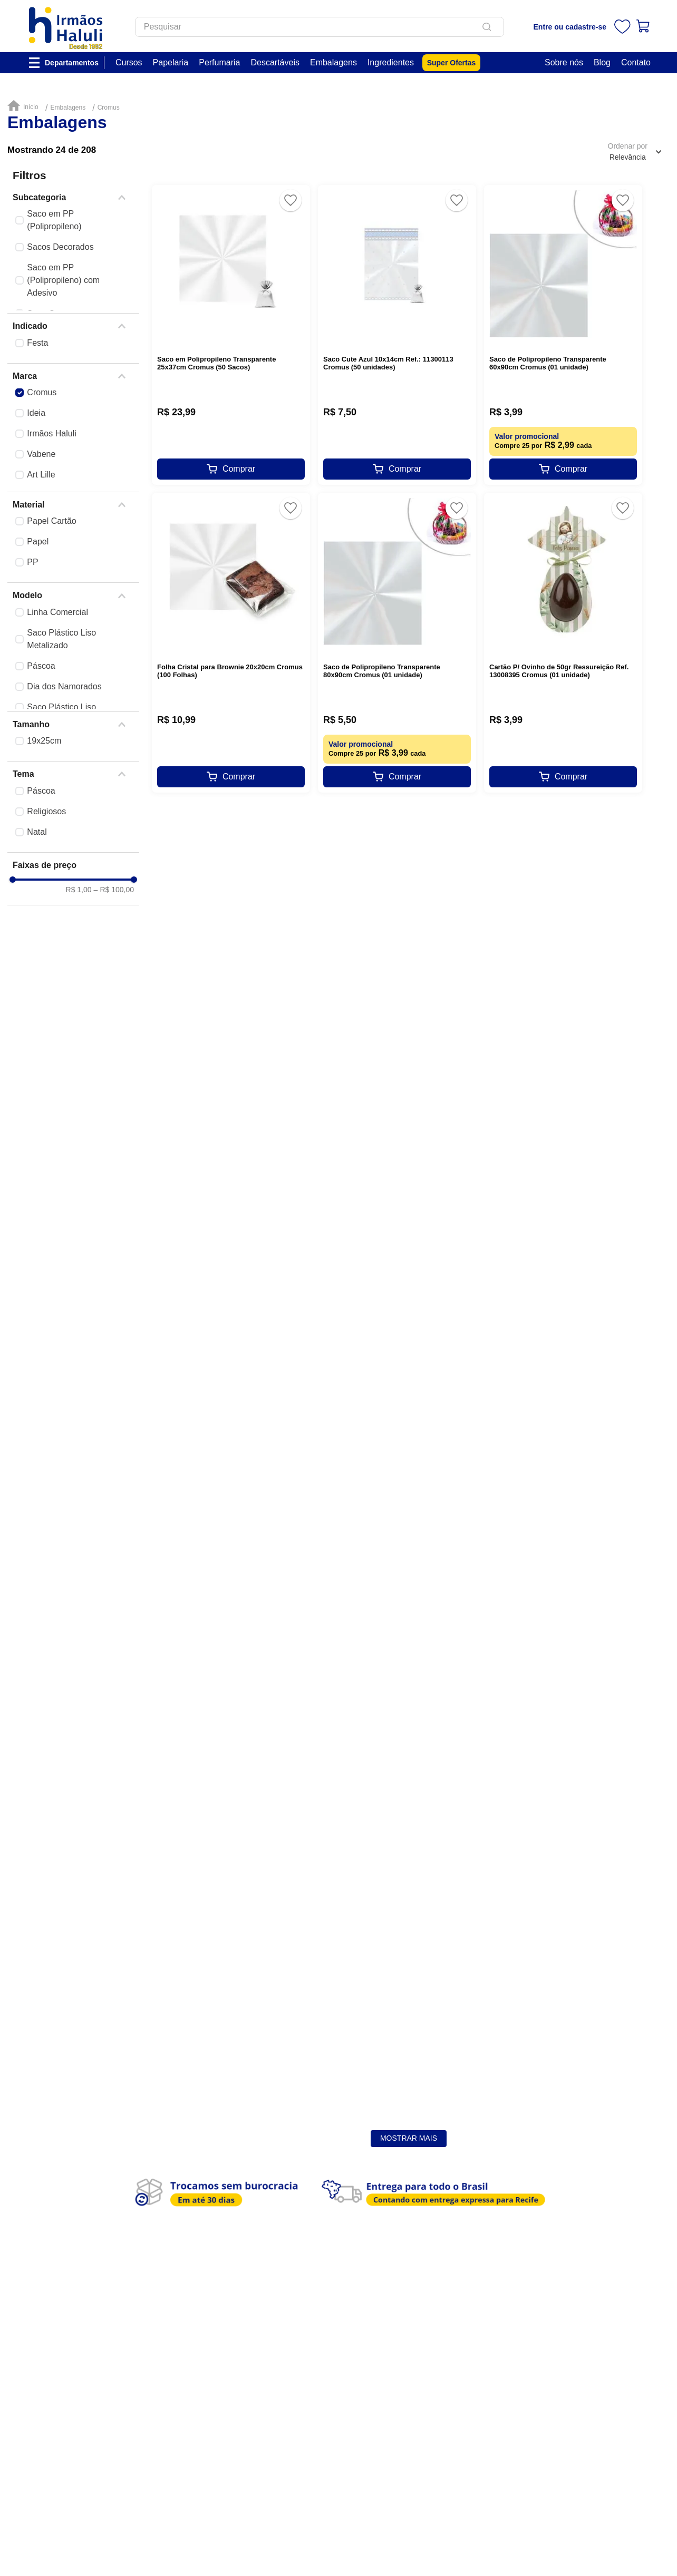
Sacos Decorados (60, 246)
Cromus (109, 107)
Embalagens (67, 107)
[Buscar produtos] (504, 26)
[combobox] (334, 27)
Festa (37, 342)
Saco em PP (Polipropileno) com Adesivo (63, 280)
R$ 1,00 (79, 1044)
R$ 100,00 (114, 1044)
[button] (73, 197)
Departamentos (72, 62)
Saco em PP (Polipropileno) (54, 220)
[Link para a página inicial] (25, 106)
